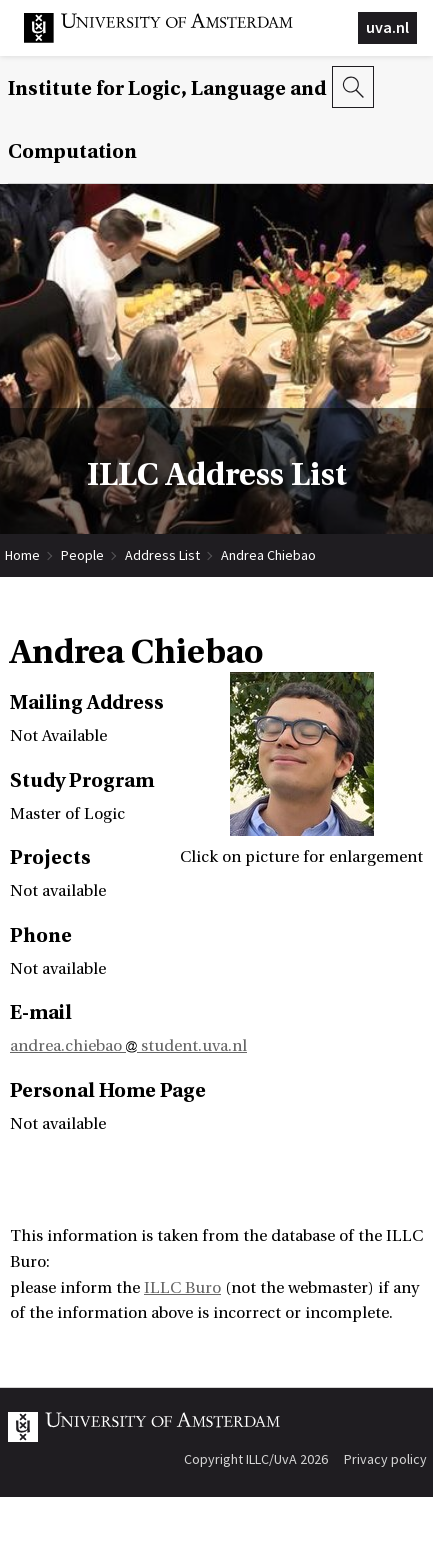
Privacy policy (385, 1459)
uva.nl (387, 27)
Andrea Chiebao (268, 555)
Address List (162, 555)
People (82, 555)
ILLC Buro (182, 1288)
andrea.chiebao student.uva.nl (128, 1046)
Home (22, 555)
